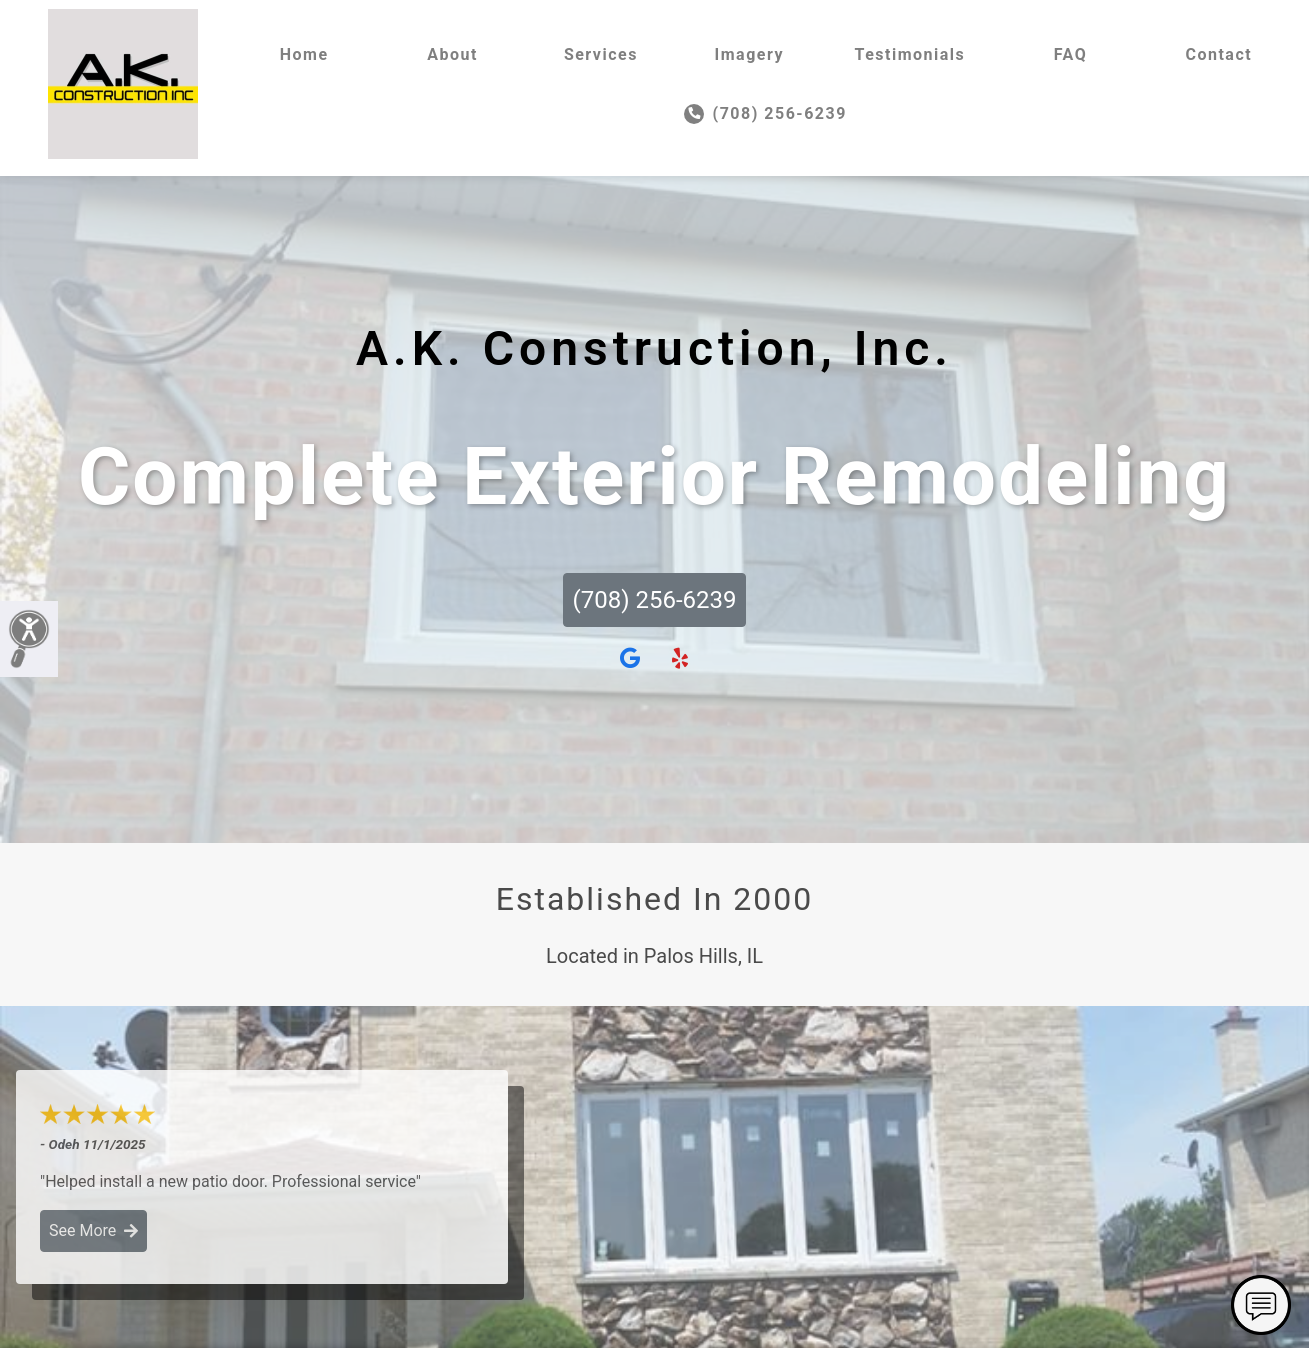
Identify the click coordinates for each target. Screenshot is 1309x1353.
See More (93, 1230)
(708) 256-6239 (765, 114)
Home (304, 54)
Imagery (749, 54)
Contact (1218, 54)
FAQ (1070, 54)
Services (601, 54)
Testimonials (909, 54)
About (452, 54)
